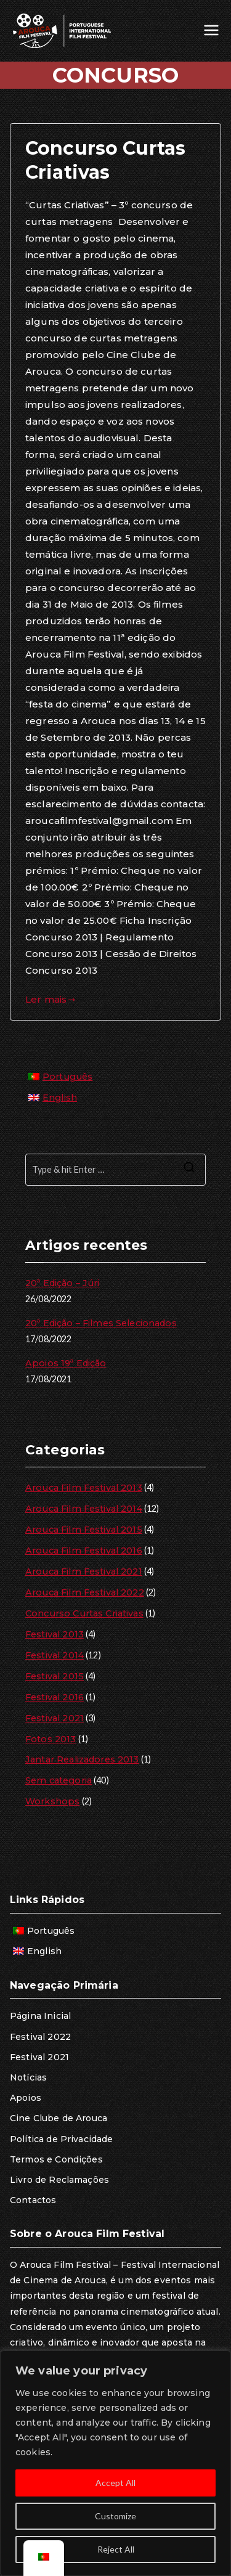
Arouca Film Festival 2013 (83, 1487)
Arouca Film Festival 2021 (83, 1571)
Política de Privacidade (61, 2139)
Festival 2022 (40, 2036)
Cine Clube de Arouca (58, 2118)
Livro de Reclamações (59, 2179)
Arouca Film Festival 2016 (83, 1550)
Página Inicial (40, 2015)
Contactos (33, 2200)
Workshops (52, 1801)
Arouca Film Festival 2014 (83, 1508)
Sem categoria (58, 1780)
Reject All (115, 2549)
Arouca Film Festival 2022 (84, 1592)
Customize (115, 2516)
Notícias (28, 2077)
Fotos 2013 (50, 1739)
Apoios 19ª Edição (66, 1363)
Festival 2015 (54, 1676)
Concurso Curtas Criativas (84, 1613)
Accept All (115, 2482)
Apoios (25, 2097)
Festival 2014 (54, 1655)
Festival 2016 (54, 1697)
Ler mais (50, 999)
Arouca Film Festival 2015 (83, 1529)
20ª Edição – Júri (62, 1283)
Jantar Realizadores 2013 (82, 1759)
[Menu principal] (211, 31)
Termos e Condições (56, 2159)
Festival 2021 (54, 1718)
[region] (115, 2463)
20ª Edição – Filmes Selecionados (101, 1323)
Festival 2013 (54, 1634)
